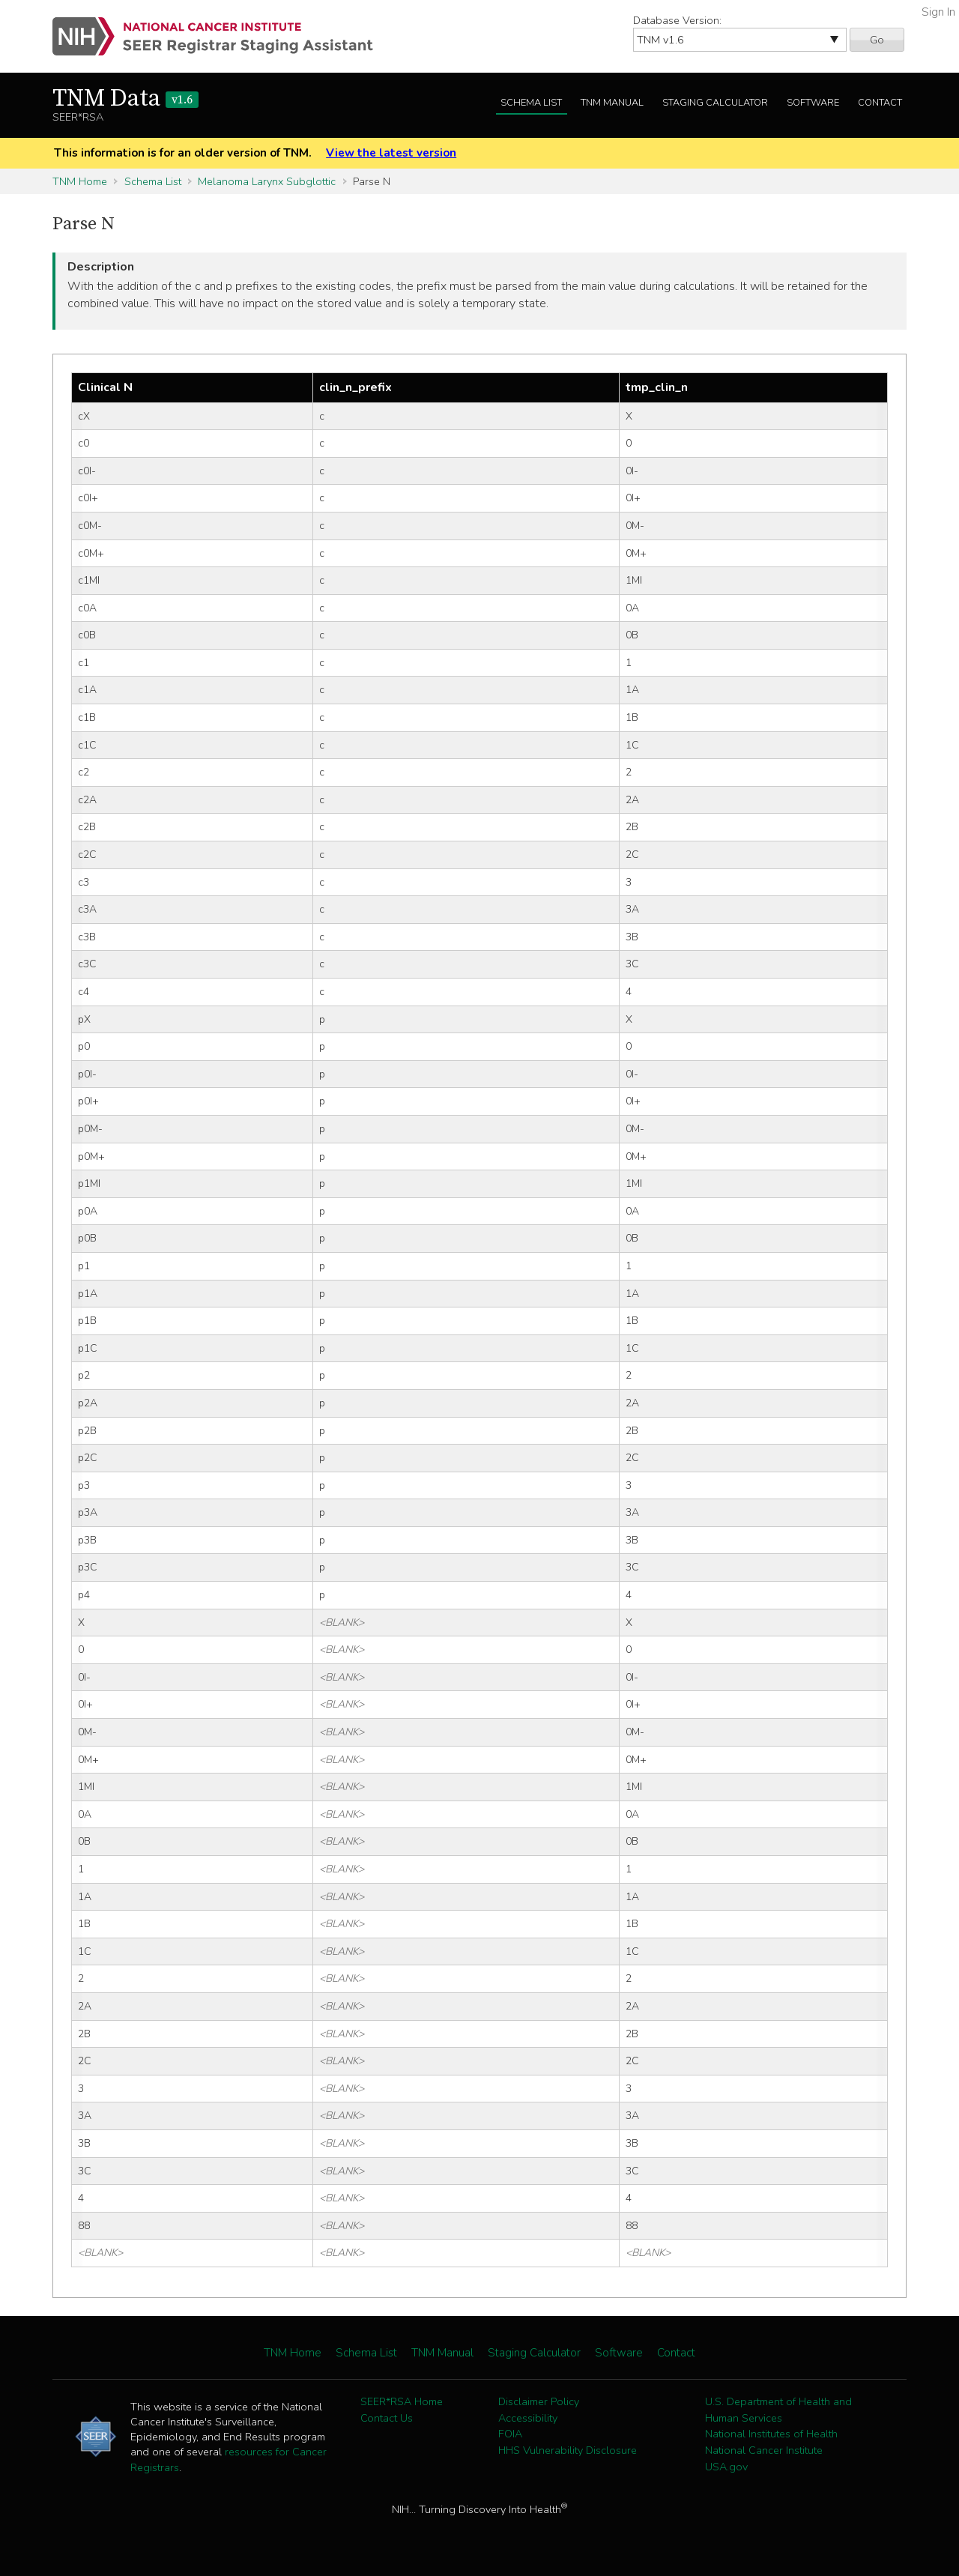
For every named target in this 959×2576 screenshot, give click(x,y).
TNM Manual (612, 102)
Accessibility (527, 2417)
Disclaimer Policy (538, 2401)
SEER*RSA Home (401, 2401)
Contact (880, 102)
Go (877, 39)
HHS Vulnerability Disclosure (567, 2450)
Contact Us (386, 2417)
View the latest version (391, 152)
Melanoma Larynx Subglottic (267, 181)
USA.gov (726, 2466)
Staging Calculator (715, 102)
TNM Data (125, 99)
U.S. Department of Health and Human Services (778, 2409)
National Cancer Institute (764, 2450)
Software (813, 102)
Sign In (938, 12)
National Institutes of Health (771, 2433)
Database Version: (677, 20)
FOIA (510, 2433)
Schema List (531, 102)
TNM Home (79, 181)
